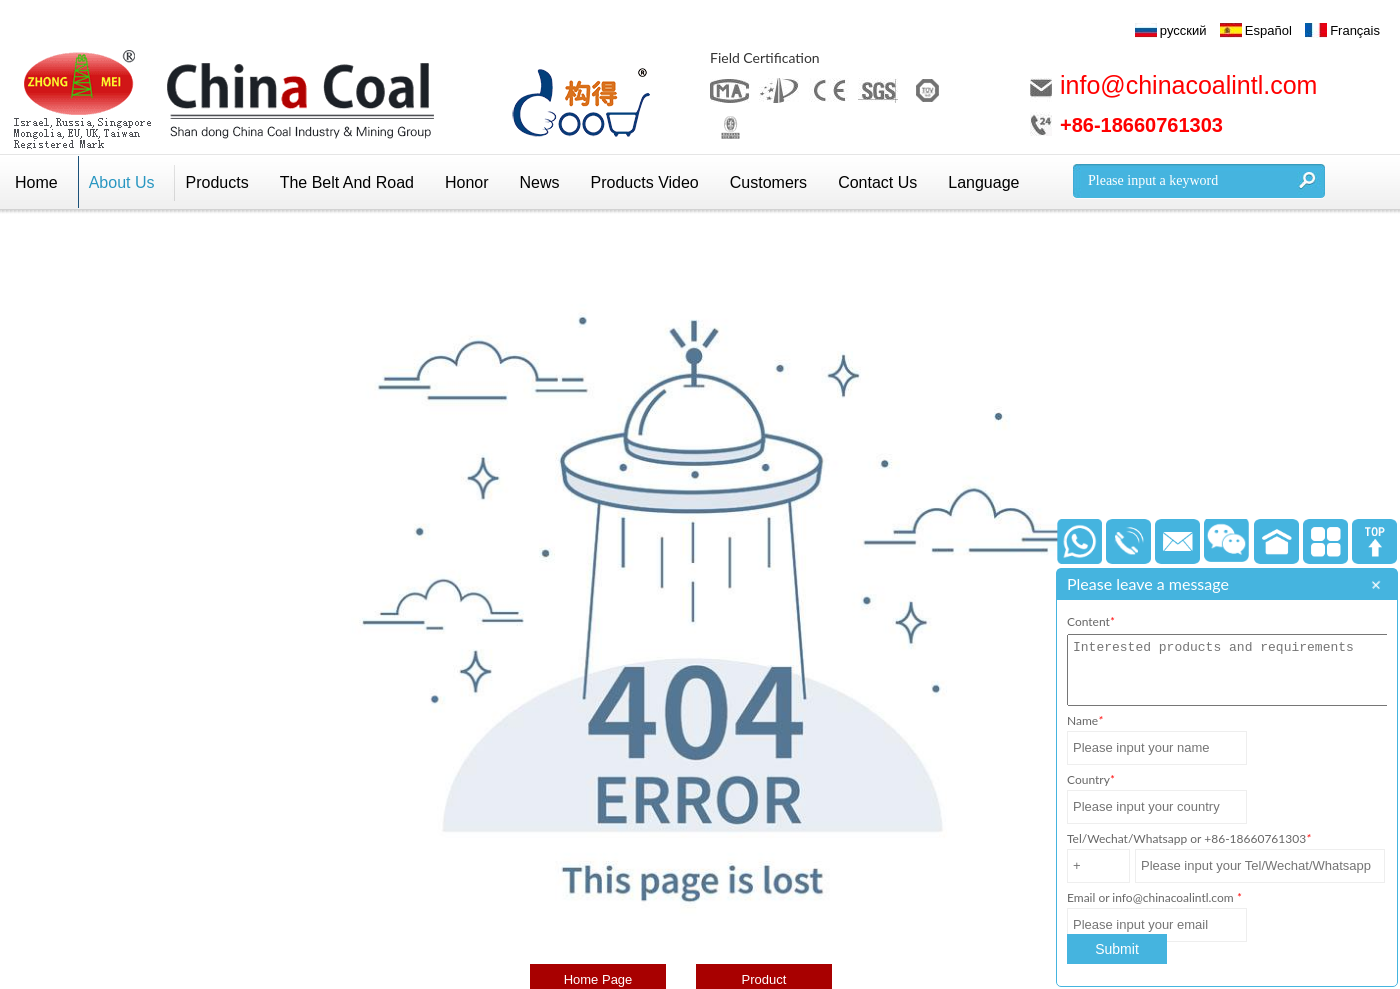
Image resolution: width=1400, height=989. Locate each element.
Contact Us (877, 182)
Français (1355, 30)
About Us (122, 182)
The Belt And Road (347, 182)
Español (1268, 30)
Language (983, 182)
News (540, 182)
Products (217, 182)
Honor (467, 182)
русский (1183, 30)
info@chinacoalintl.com (1188, 85)
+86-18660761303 (1141, 125)
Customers (768, 182)
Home (36, 182)
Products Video (645, 182)
